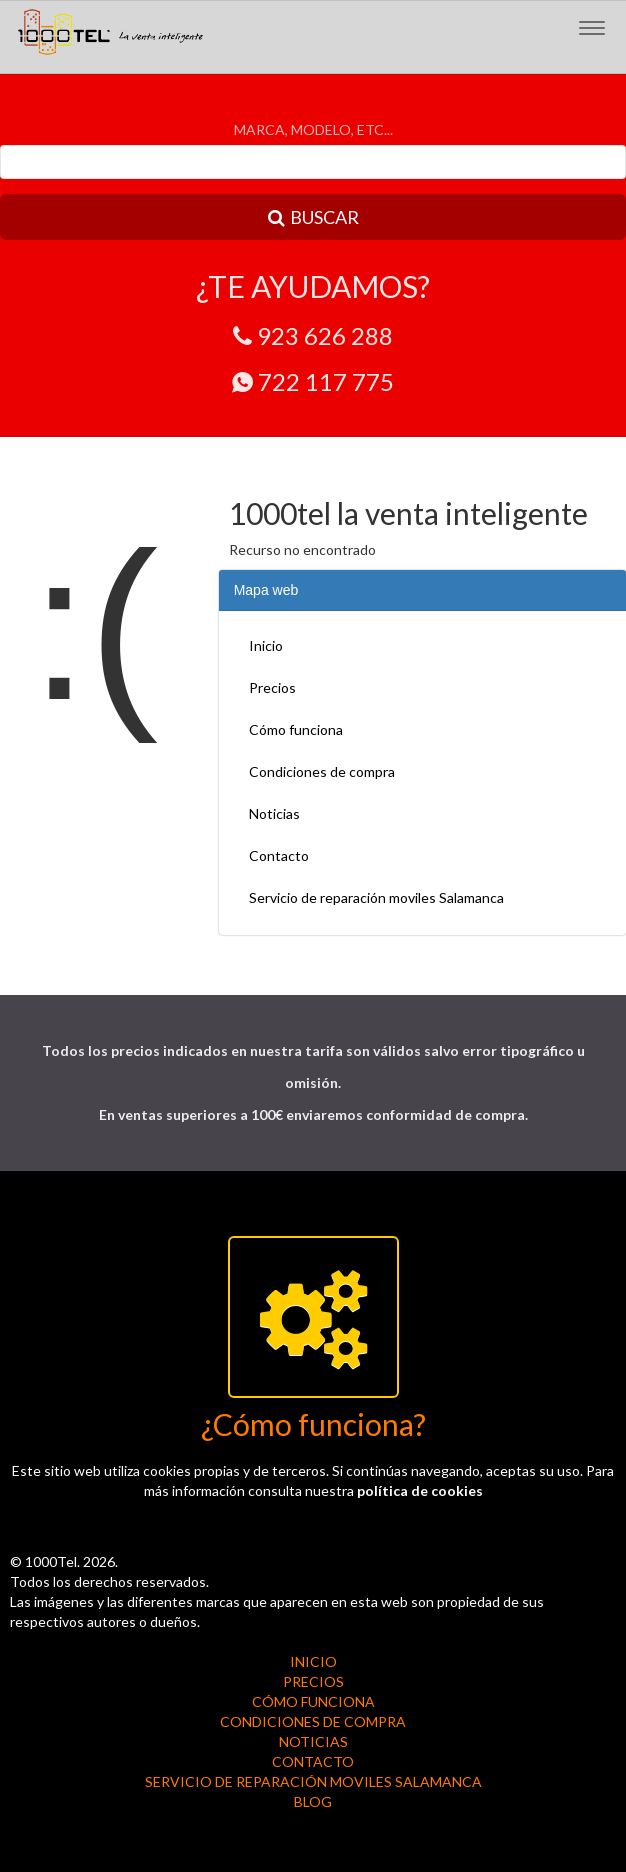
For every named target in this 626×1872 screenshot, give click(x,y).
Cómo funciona (296, 729)
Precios (272, 687)
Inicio (266, 645)
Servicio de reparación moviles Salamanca (376, 897)
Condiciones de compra (322, 771)
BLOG (313, 1801)
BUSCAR (313, 217)
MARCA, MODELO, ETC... (313, 129)
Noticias (274, 813)
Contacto (279, 855)
